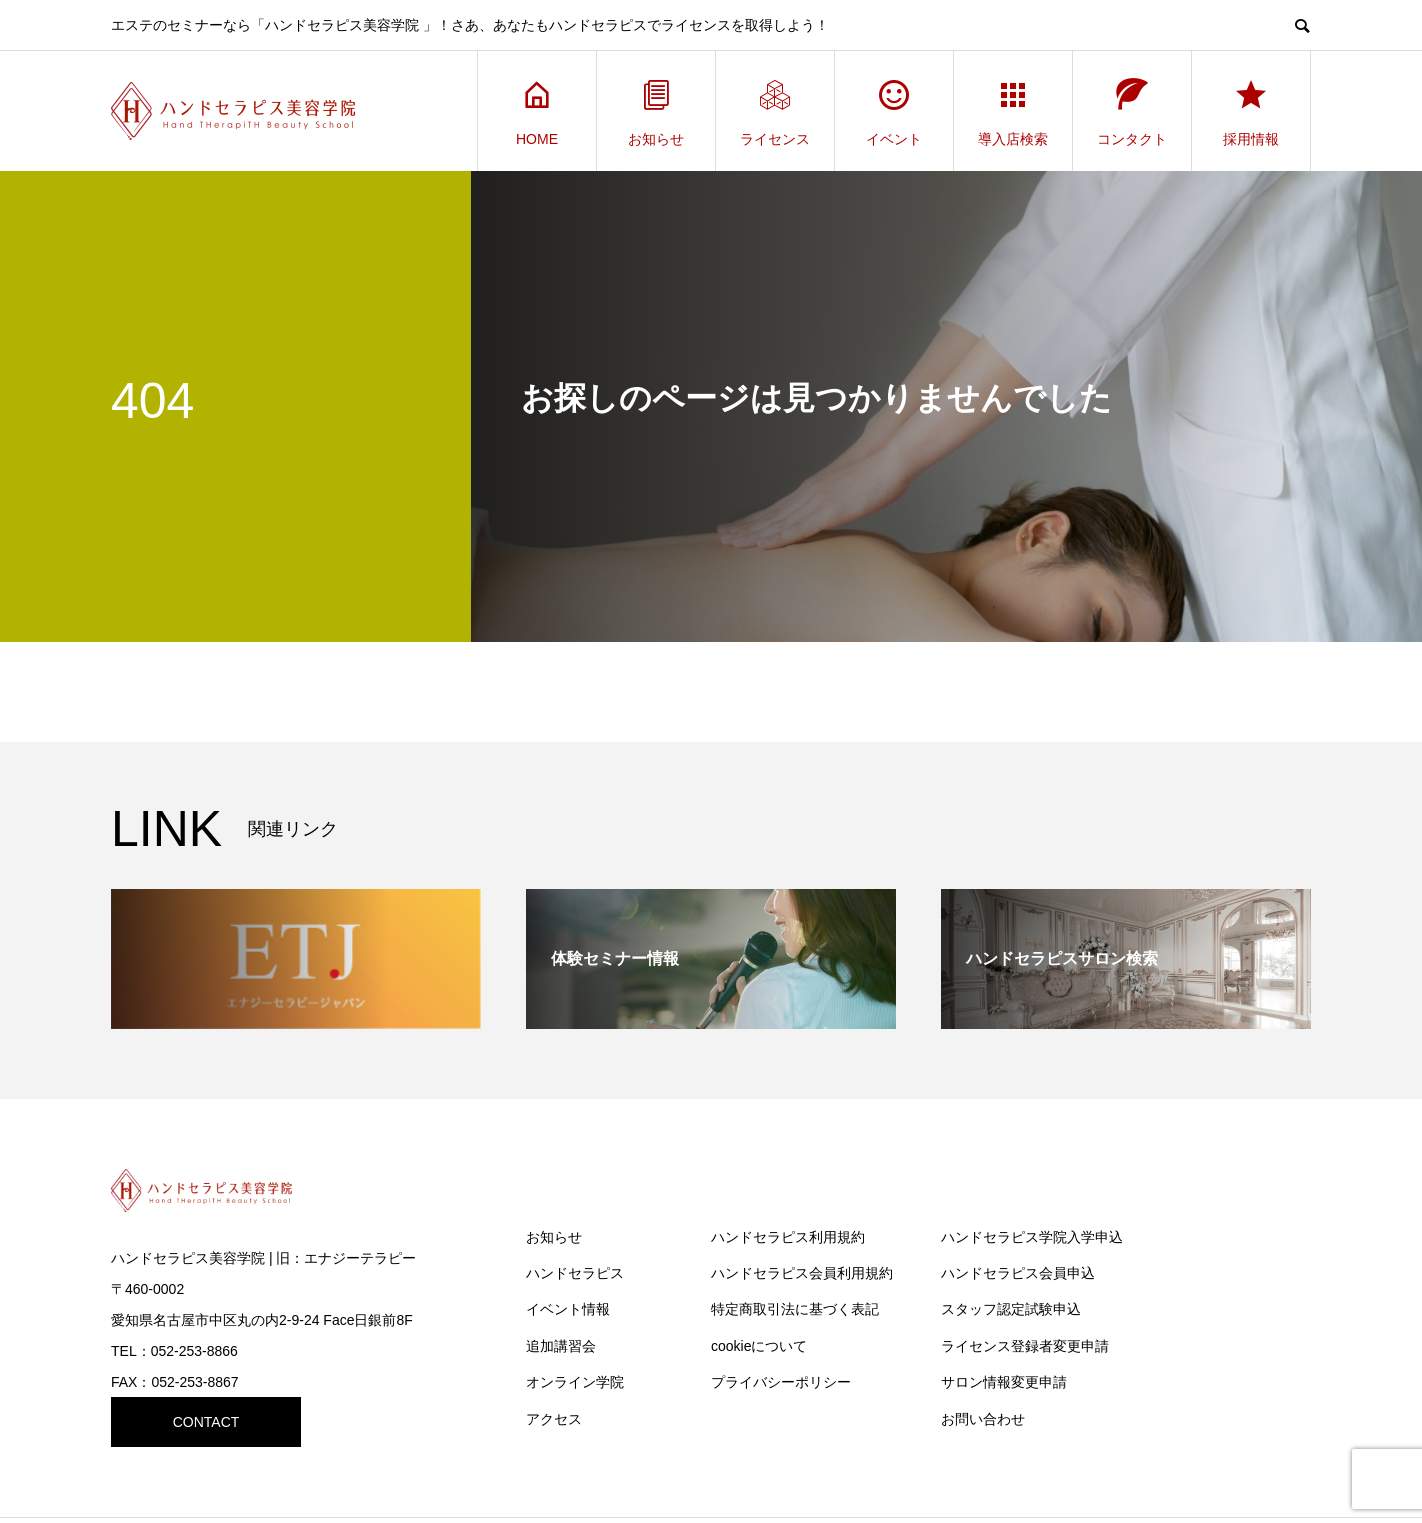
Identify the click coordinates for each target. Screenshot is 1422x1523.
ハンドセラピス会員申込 (1018, 1273)
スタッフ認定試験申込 (1011, 1309)
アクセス (554, 1419)
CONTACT (206, 1422)
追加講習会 (561, 1346)
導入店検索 (1013, 111)
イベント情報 (568, 1309)
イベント (894, 111)
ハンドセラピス (575, 1273)
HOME (537, 111)
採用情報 (1251, 111)
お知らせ (656, 111)
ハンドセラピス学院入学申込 (1032, 1237)
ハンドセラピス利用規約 (788, 1237)
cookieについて (759, 1346)
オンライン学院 (575, 1382)
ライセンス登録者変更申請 (1025, 1346)
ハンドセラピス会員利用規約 (802, 1273)
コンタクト (1132, 111)
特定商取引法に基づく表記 (795, 1309)
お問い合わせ (983, 1419)
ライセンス (775, 111)
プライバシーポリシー (781, 1382)
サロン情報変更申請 (1004, 1382)
